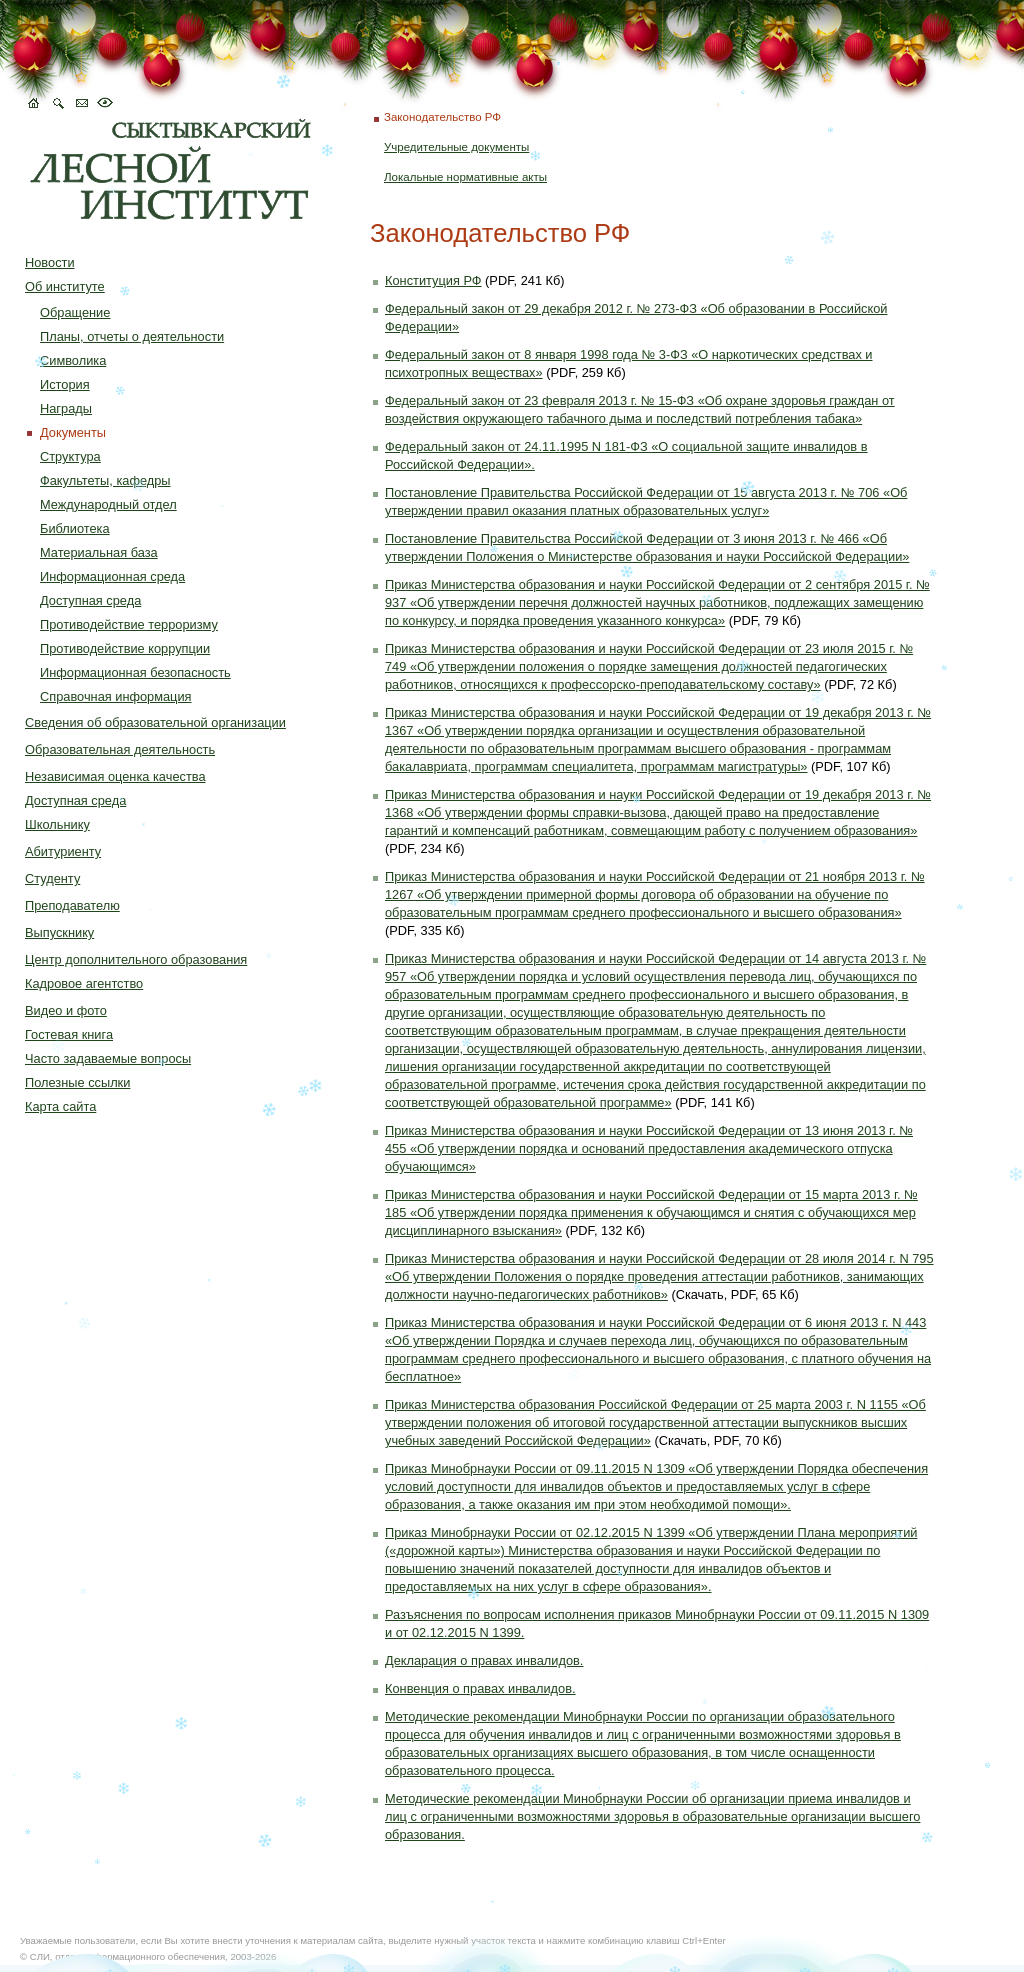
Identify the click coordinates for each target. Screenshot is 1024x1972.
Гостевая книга (69, 1034)
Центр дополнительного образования (136, 959)
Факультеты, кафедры (105, 480)
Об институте (65, 286)
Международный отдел (108, 504)
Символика (73, 360)
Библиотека (75, 528)
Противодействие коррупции (125, 648)
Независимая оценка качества (115, 776)
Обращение (75, 312)
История (65, 384)
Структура (70, 456)
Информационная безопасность (135, 672)
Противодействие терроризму (129, 624)
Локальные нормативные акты (465, 177)
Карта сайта (60, 1106)
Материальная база (99, 552)
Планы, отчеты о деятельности (132, 336)
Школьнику (57, 824)
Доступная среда (90, 600)
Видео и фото (66, 1010)
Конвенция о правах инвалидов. (480, 1688)
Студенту (52, 878)
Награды (66, 408)
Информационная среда (112, 576)
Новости (50, 262)
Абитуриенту (63, 851)
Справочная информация (116, 696)
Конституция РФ (433, 280)
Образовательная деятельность (120, 749)
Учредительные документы (456, 147)
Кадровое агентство (84, 983)
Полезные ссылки (77, 1082)
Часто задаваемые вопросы (108, 1058)
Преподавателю (72, 905)
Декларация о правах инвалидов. (484, 1660)
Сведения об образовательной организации (155, 722)
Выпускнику (59, 932)
